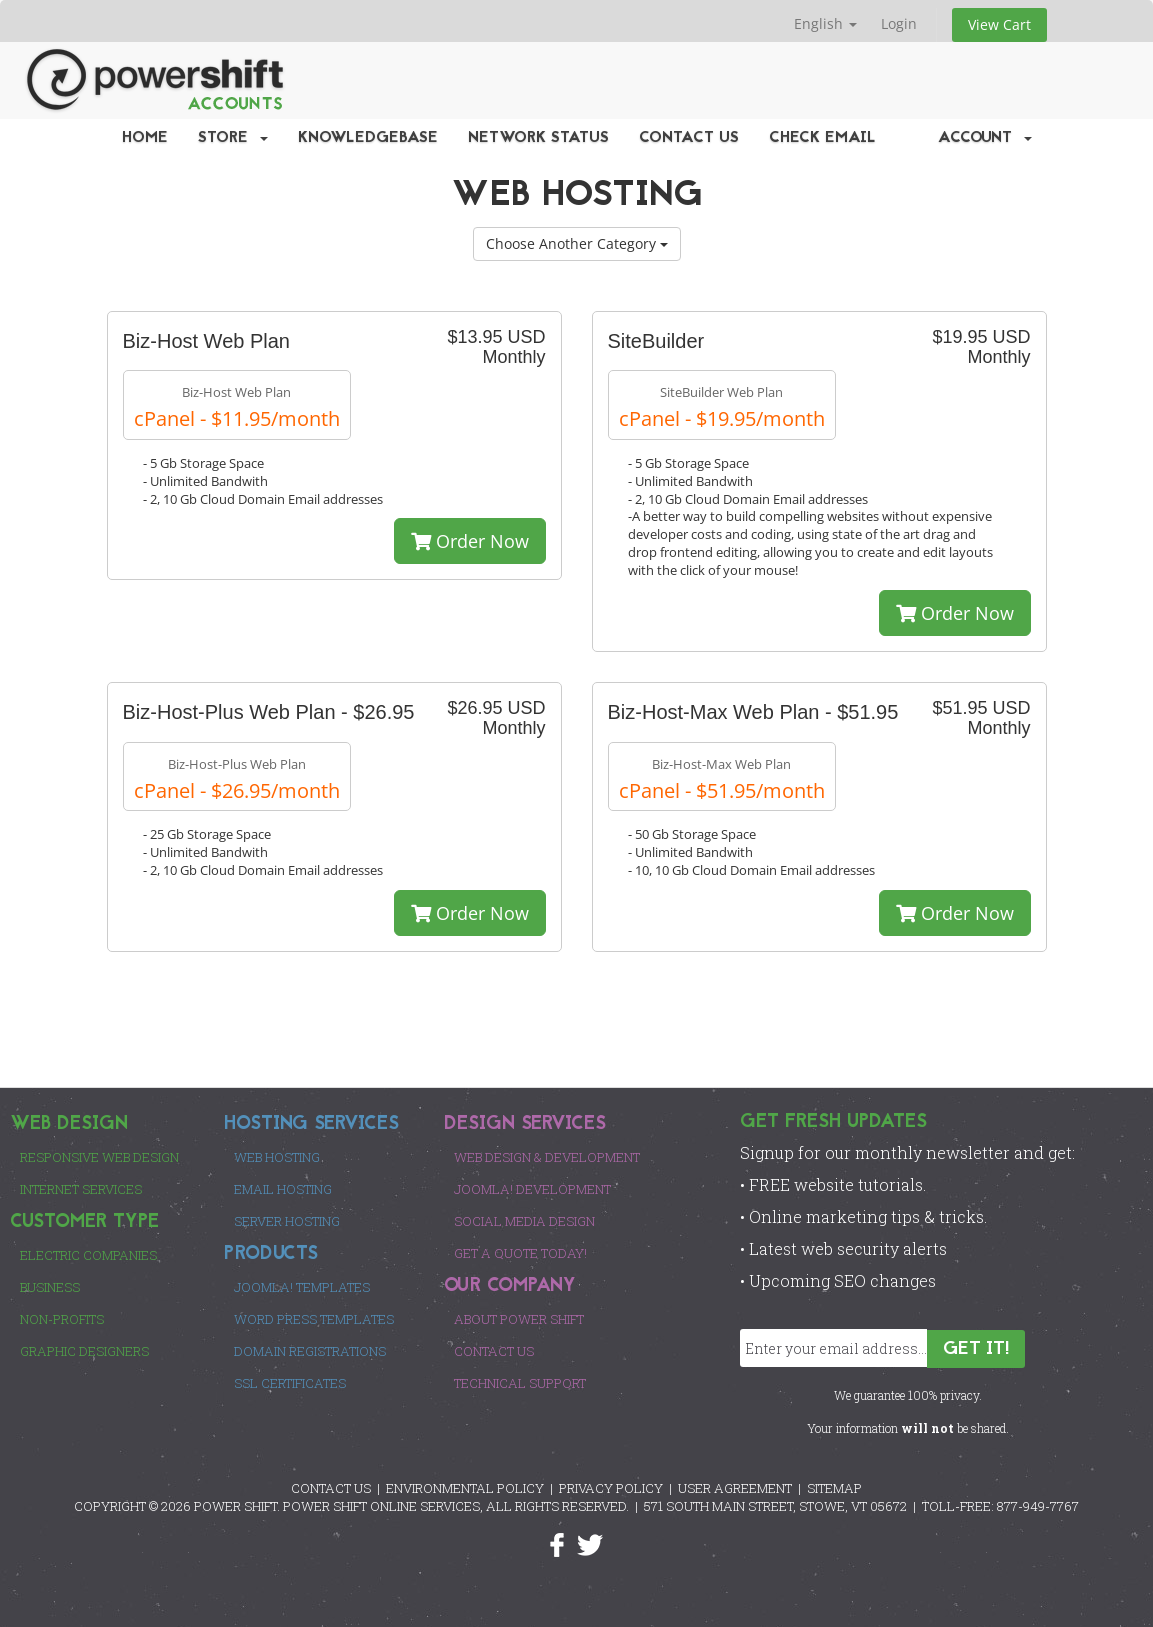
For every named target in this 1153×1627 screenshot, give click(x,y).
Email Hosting (283, 1189)
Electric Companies (88, 1255)
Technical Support (520, 1383)
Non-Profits (62, 1319)
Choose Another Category (577, 243)
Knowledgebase (368, 138)
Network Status (538, 138)
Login (899, 23)
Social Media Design (524, 1221)
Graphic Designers (84, 1351)
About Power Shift (519, 1319)
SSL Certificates (290, 1383)
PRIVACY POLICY (611, 1488)
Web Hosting (277, 1157)
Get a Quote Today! (520, 1253)
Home (145, 138)
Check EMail (822, 138)
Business (50, 1287)
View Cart (999, 24)
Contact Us (689, 138)
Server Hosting (287, 1221)
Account (985, 138)
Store (233, 138)
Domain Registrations (310, 1351)
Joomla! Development (532, 1189)
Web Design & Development (547, 1157)
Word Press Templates (314, 1319)
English (825, 23)
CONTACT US (331, 1488)
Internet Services (81, 1189)
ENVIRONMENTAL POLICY (465, 1488)
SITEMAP (834, 1488)
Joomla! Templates (302, 1287)
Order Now (470, 541)
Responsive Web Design (99, 1157)
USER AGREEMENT (735, 1488)
